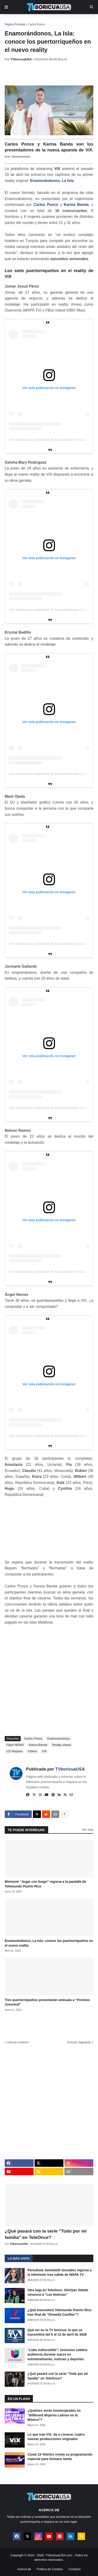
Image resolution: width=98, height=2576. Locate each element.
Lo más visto (19, 2258)
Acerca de (24, 2569)
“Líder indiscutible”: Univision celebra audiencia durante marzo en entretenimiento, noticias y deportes (57, 2354)
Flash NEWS (15, 1745)
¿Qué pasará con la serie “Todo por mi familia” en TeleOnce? (45, 2234)
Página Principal (15, 24)
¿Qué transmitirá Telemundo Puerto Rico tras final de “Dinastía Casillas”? (59, 2312)
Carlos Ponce (36, 24)
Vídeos (32, 1751)
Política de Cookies (50, 2569)
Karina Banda (76, 205)
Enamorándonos (58, 1738)
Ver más (87, 1829)
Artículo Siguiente (79, 2042)
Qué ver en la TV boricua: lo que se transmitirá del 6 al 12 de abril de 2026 (57, 2332)
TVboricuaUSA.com (58, 2555)
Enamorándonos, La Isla (52, 181)
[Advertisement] (51, 73)
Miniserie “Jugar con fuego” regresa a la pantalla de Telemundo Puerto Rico (45, 1884)
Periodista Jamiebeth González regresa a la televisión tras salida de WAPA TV (59, 2272)
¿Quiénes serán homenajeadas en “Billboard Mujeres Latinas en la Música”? (54, 2415)
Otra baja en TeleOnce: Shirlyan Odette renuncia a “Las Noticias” (57, 2292)
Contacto (74, 2569)
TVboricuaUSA (70, 1769)
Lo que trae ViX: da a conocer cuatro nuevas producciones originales (56, 2437)
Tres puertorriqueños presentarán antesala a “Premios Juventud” (47, 2002)
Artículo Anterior (18, 2042)
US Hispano (14, 1751)
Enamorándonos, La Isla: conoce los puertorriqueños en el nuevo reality (49, 1943)
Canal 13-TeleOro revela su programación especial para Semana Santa (59, 2457)
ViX (57, 169)
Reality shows (61, 1745)
